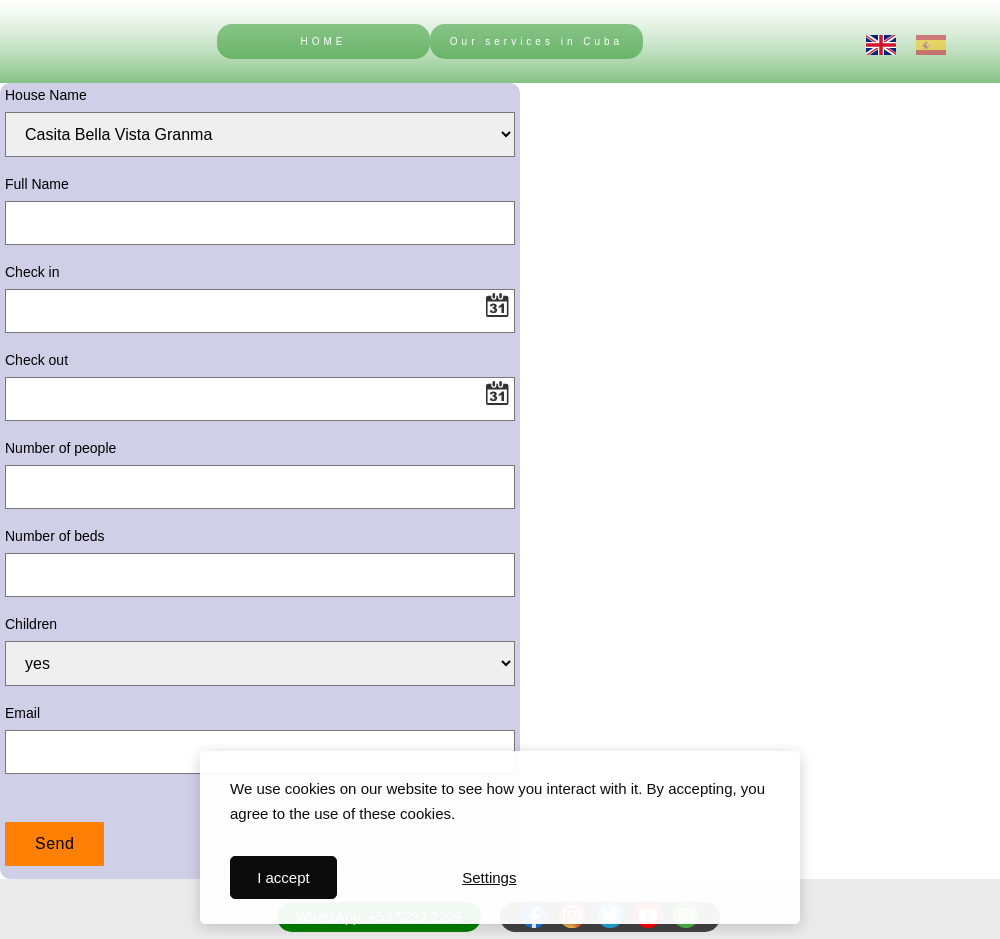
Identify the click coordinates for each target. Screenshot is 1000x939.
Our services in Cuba (536, 41)
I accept (283, 877)
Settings (489, 877)
